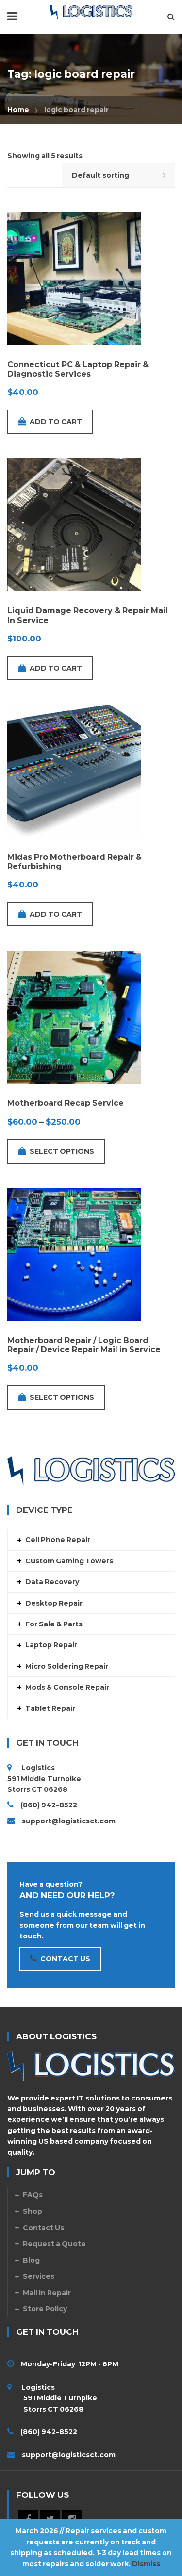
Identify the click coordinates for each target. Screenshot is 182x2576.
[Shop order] (118, 175)
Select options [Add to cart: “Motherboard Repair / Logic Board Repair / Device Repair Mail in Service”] (56, 1397)
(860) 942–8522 (48, 1805)
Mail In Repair (47, 2292)
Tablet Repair (50, 1708)
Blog (31, 2260)
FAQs (33, 2194)
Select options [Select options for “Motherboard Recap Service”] (56, 1151)
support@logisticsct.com (69, 1821)
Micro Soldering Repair (66, 1666)
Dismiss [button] (146, 2564)
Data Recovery (52, 1581)
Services (38, 2276)
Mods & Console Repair (67, 1687)
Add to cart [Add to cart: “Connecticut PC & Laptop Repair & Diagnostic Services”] (50, 421)
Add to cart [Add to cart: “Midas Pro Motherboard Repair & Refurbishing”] (50, 914)
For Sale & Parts (54, 1624)
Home (18, 109)
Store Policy (45, 2308)
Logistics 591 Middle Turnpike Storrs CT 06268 (52, 2398)
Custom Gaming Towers (69, 1561)
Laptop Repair (51, 1645)
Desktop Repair (54, 1603)
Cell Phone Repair (57, 1539)
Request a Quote (54, 2243)
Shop (32, 2211)
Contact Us (43, 2227)
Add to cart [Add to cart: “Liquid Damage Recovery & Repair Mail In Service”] (50, 668)
